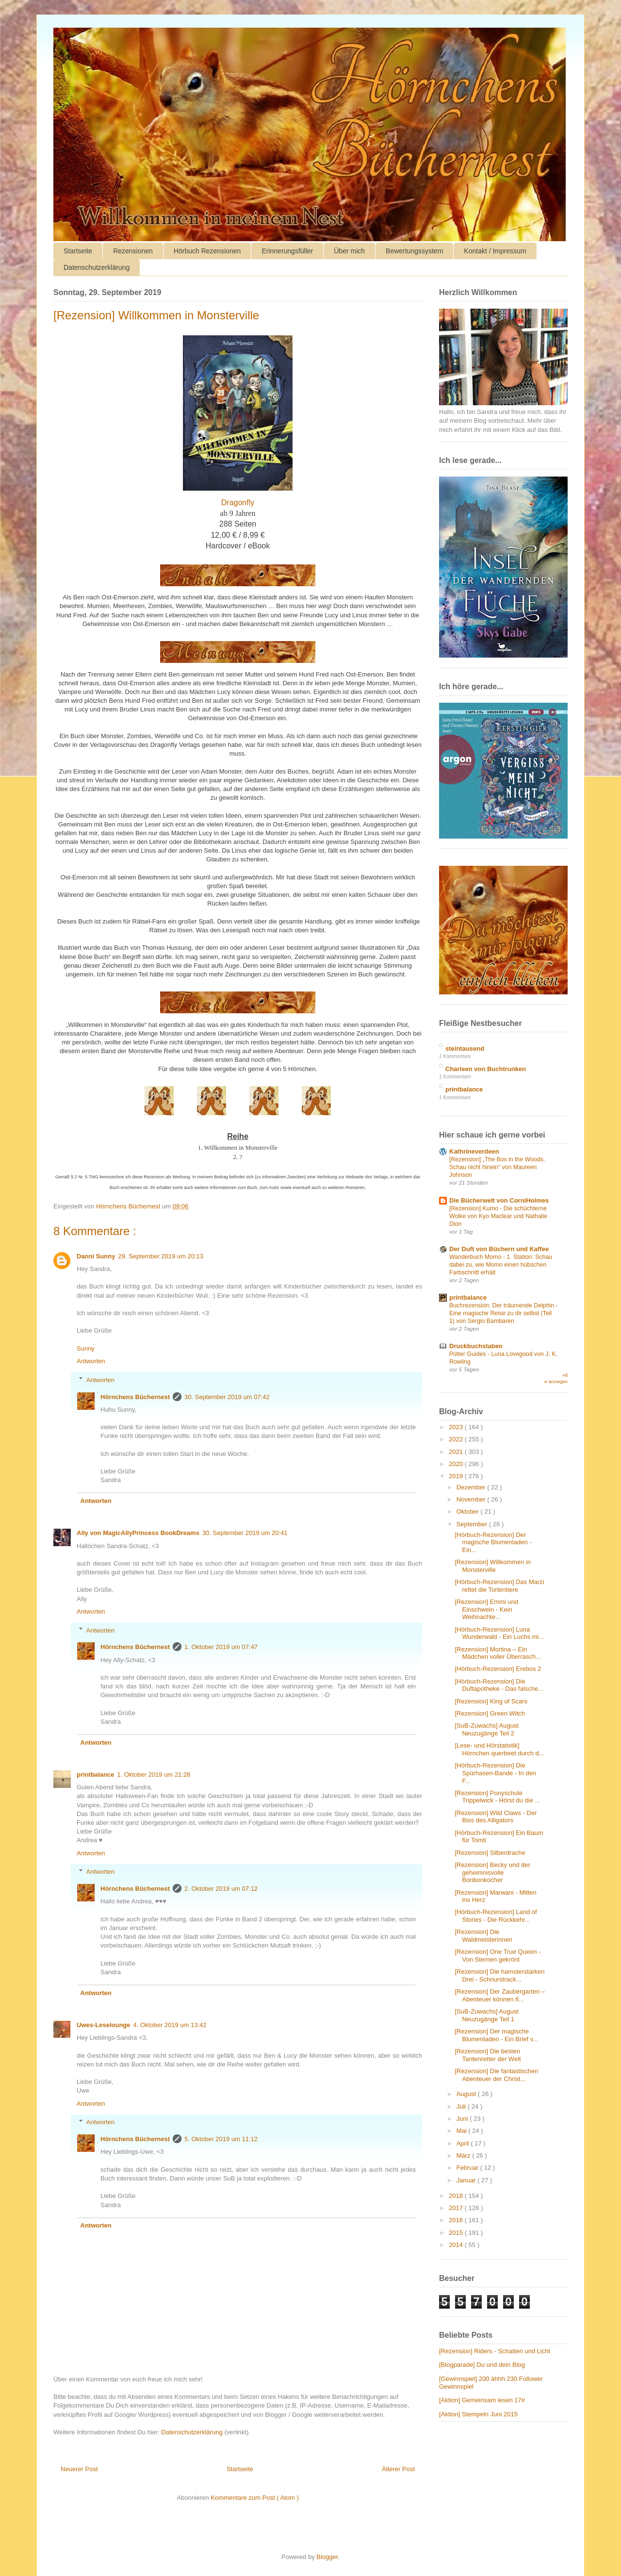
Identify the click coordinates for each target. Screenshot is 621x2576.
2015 (457, 2232)
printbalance (95, 1774)
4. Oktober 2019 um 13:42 (170, 2025)
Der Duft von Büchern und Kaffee (499, 1249)
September (473, 1524)
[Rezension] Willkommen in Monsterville (493, 1565)
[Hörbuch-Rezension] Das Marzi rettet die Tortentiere (499, 1585)
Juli (462, 2106)
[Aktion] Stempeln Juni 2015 (478, 2414)
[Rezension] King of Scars (491, 1701)
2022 (457, 1439)
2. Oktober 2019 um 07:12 (221, 1888)
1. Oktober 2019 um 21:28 (153, 1774)
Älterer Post (398, 2469)
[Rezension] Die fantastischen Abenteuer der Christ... (496, 2074)
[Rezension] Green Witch (490, 1713)
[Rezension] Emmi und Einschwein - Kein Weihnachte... (486, 1609)
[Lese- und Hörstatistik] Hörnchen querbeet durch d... (499, 1749)
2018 (457, 2195)
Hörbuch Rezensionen (207, 251)
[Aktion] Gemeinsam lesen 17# (482, 2400)
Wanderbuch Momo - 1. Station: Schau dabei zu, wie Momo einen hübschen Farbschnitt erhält (500, 1265)
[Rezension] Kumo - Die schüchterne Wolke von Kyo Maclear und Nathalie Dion (498, 1216)
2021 (457, 1451)
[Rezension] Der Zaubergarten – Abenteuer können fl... (500, 1995)
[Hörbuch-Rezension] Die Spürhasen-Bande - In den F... (495, 1773)
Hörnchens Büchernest (135, 1397)
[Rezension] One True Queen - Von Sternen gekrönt (497, 1955)
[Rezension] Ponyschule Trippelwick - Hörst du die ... (497, 1796)
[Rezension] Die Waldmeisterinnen (483, 1935)
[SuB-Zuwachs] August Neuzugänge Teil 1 (487, 2015)
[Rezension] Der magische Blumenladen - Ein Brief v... (496, 2035)
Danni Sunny (96, 1256)
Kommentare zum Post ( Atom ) (254, 2497)
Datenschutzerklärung (97, 267)
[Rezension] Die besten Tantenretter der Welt (488, 2055)
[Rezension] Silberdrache (490, 1852)
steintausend (464, 1048)
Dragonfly (237, 502)
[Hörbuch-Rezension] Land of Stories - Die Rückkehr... (496, 1915)
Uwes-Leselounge (104, 2025)
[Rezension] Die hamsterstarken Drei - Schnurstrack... (499, 1975)
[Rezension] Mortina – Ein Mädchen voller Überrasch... (498, 1653)
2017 (457, 2208)
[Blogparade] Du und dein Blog (482, 2364)
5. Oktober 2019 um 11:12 (221, 2139)
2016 (457, 2220)
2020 (457, 1464)
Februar (468, 2167)
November (472, 1499)
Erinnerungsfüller (287, 251)
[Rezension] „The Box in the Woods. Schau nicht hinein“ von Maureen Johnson (497, 1167)
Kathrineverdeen (474, 1151)
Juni (463, 2118)
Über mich (349, 251)
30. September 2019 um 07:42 (227, 1397)
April (464, 2143)
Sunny (86, 1348)
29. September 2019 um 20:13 (160, 1256)
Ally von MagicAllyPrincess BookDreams (138, 1532)
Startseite (78, 251)
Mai (463, 2130)
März (465, 2155)
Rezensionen (133, 251)
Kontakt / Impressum (495, 251)
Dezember (472, 1487)
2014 (457, 2244)
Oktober (469, 1511)
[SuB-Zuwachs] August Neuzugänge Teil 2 (487, 1729)
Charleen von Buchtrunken (485, 1069)
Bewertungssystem (414, 251)
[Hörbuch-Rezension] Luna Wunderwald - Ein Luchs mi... (499, 1633)
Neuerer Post (79, 2469)
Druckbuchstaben (476, 1346)
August (467, 2093)
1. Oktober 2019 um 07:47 (221, 1647)
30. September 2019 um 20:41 (245, 1532)
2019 (457, 1476)
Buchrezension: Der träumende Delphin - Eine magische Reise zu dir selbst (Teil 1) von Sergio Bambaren (503, 1313)
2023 (457, 1427)
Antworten (91, 1361)
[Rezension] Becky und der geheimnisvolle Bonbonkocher (492, 1872)
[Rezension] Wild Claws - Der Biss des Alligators (496, 1816)
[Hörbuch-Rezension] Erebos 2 (498, 1668)
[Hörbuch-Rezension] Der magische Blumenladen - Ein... (493, 1542)
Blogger (327, 2556)
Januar (467, 2180)
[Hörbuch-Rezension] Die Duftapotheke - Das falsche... (499, 1685)
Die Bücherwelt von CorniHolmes (499, 1200)
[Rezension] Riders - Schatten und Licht (494, 2351)
